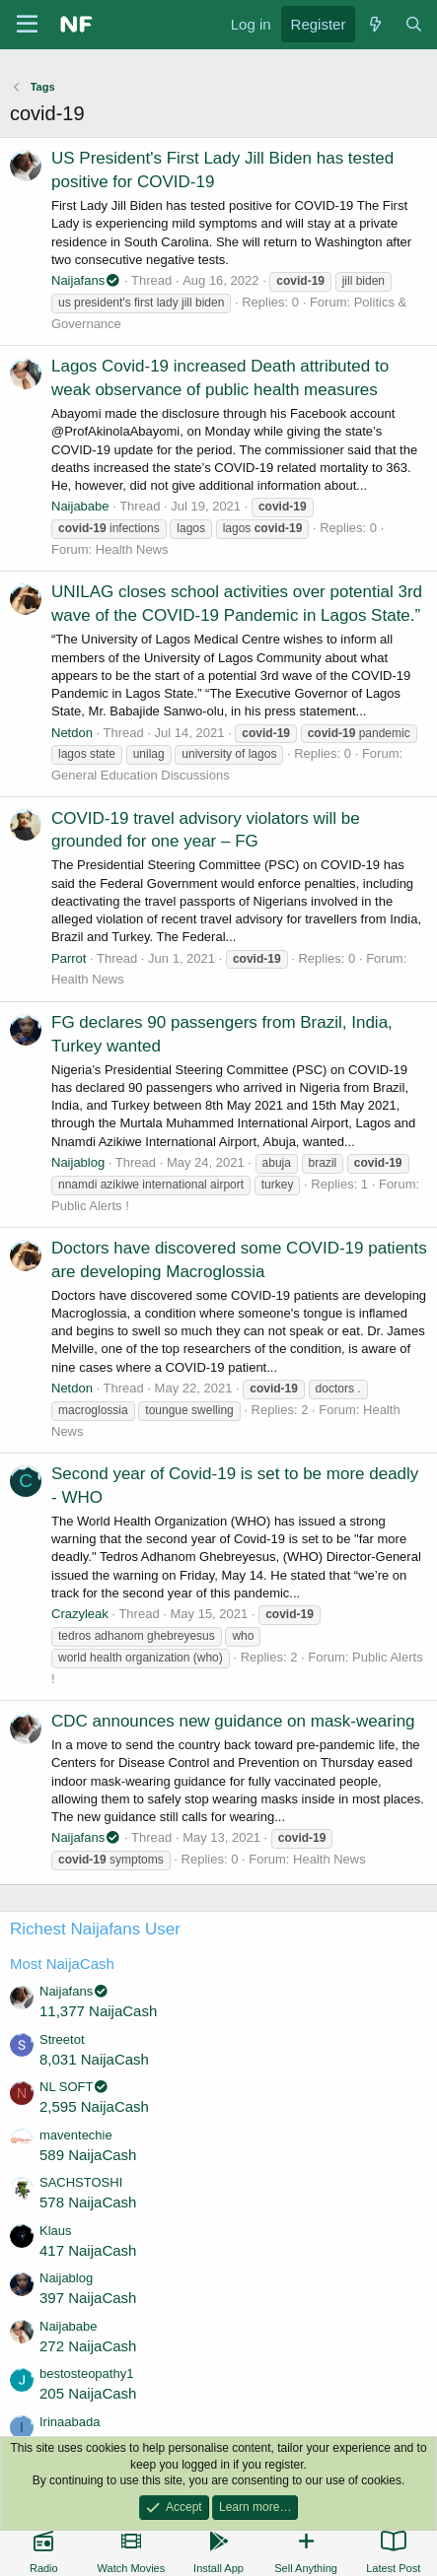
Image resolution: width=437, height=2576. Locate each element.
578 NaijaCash (87, 2202)
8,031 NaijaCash (94, 2059)
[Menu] (27, 24)
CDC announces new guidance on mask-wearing (233, 1721)
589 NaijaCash (87, 2154)
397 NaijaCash (87, 2297)
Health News (132, 549)
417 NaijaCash (87, 2250)
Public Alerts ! (90, 1205)
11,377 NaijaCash (98, 2010)
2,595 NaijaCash (94, 2106)
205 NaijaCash (87, 2393)
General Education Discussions (140, 775)
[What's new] (374, 24)
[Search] (414, 24)
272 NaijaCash (87, 2346)
